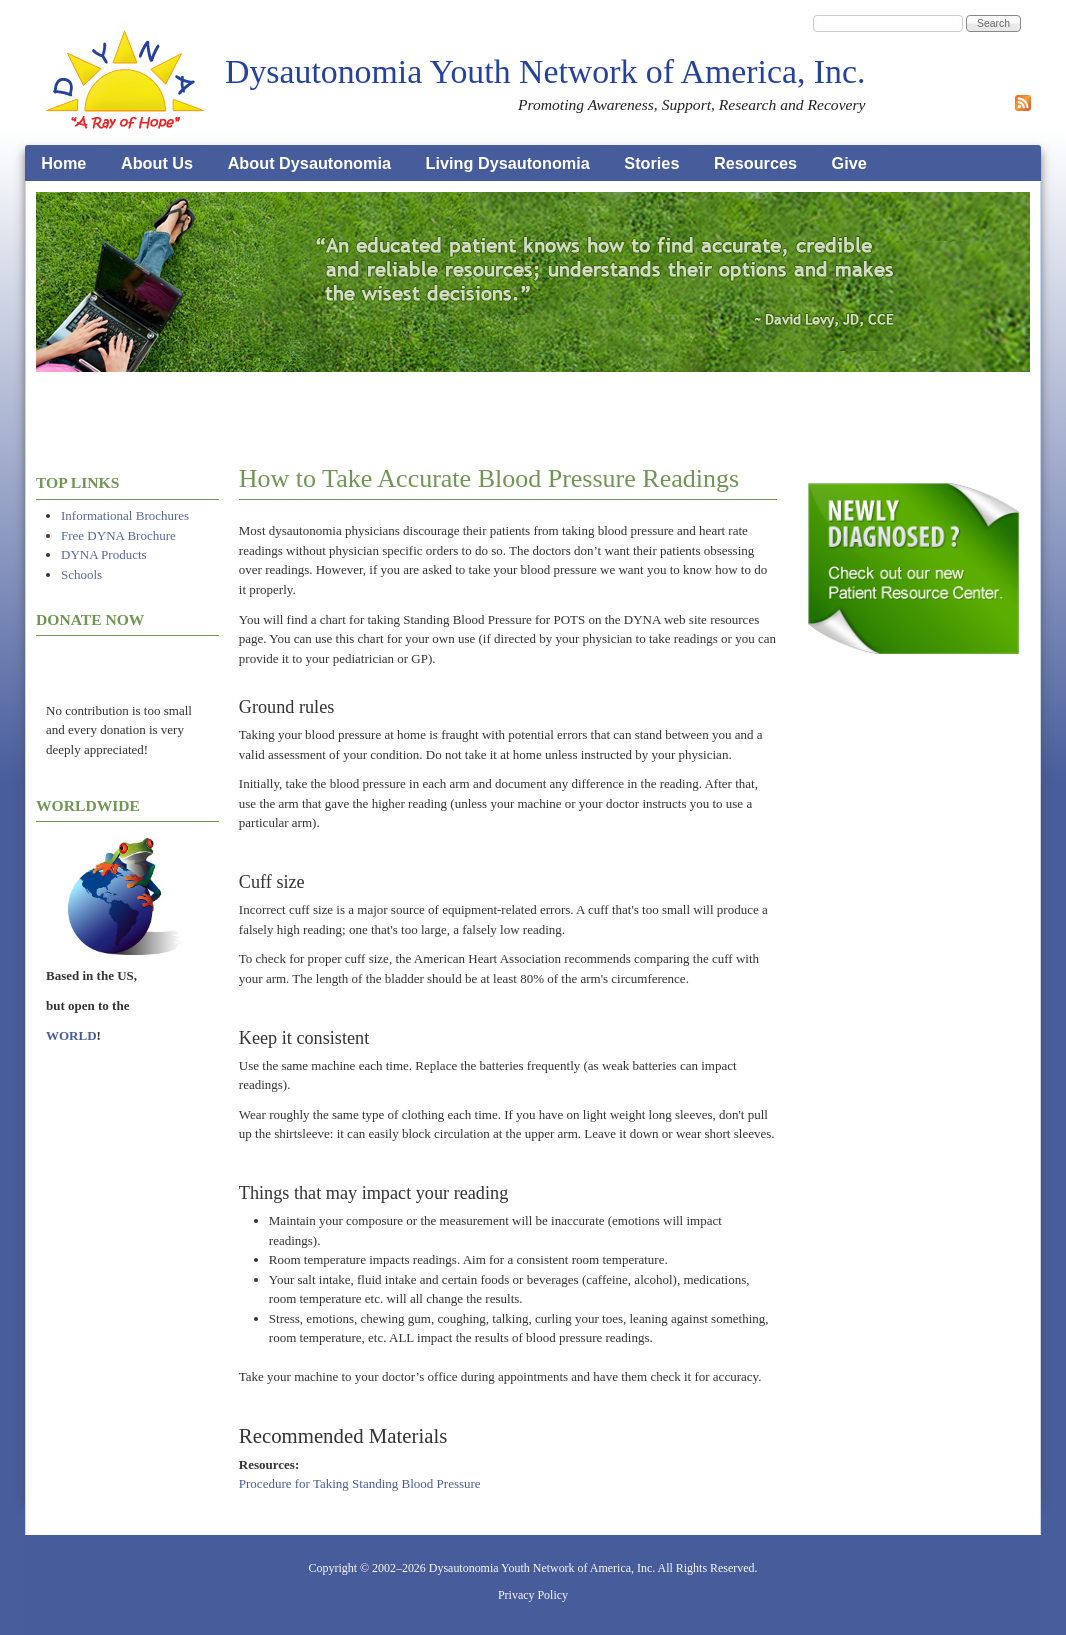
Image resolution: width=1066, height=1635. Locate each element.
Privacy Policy (533, 1595)
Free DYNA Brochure (118, 535)
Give (849, 163)
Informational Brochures (125, 515)
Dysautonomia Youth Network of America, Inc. (545, 71)
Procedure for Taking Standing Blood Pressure (360, 1483)
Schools (81, 574)
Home (63, 163)
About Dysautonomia (309, 163)
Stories (651, 163)
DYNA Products (104, 554)
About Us (157, 163)
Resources (755, 163)
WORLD (71, 1035)
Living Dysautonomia (508, 163)
